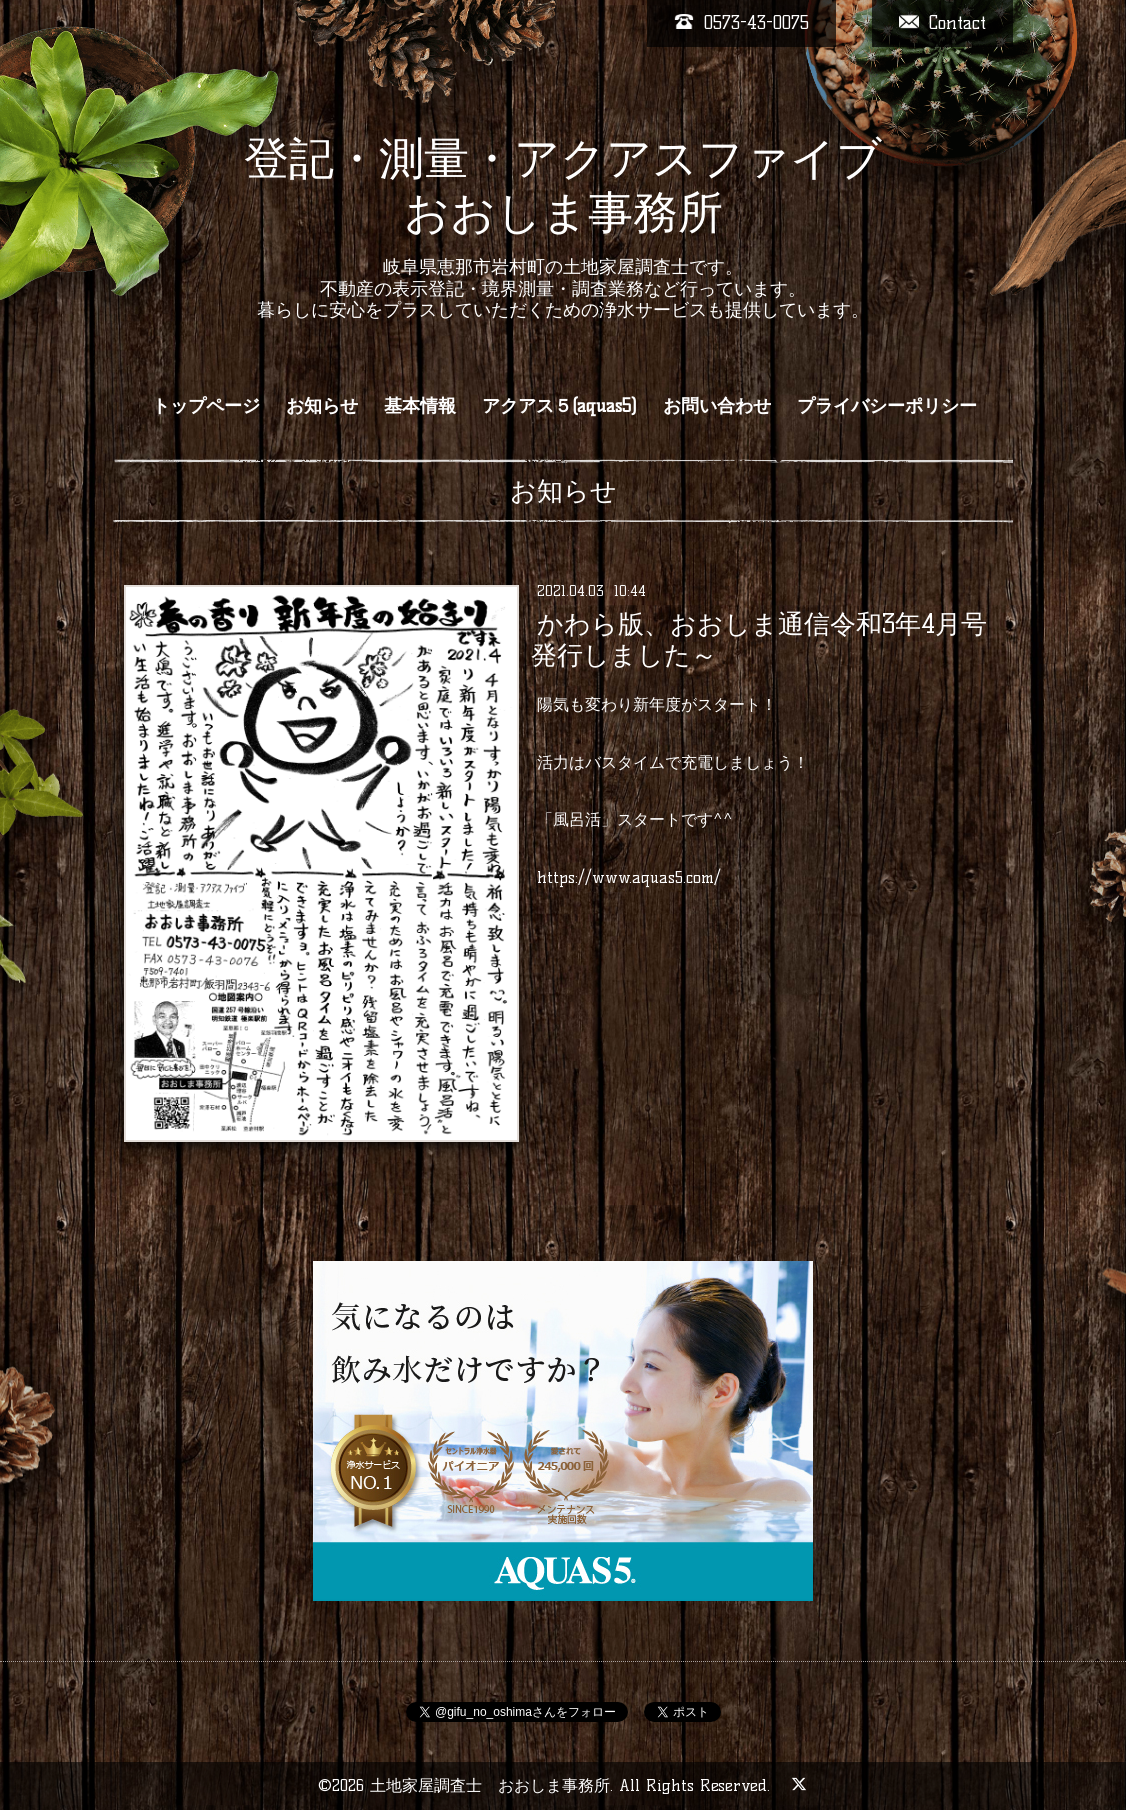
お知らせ (322, 406)
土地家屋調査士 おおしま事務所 (490, 1785)
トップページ (206, 406)
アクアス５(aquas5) (559, 406)
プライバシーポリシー (887, 406)
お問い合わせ (717, 406)
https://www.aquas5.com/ (629, 877)
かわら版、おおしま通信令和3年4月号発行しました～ (758, 639)
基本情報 (420, 406)
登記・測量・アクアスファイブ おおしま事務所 (563, 185)
